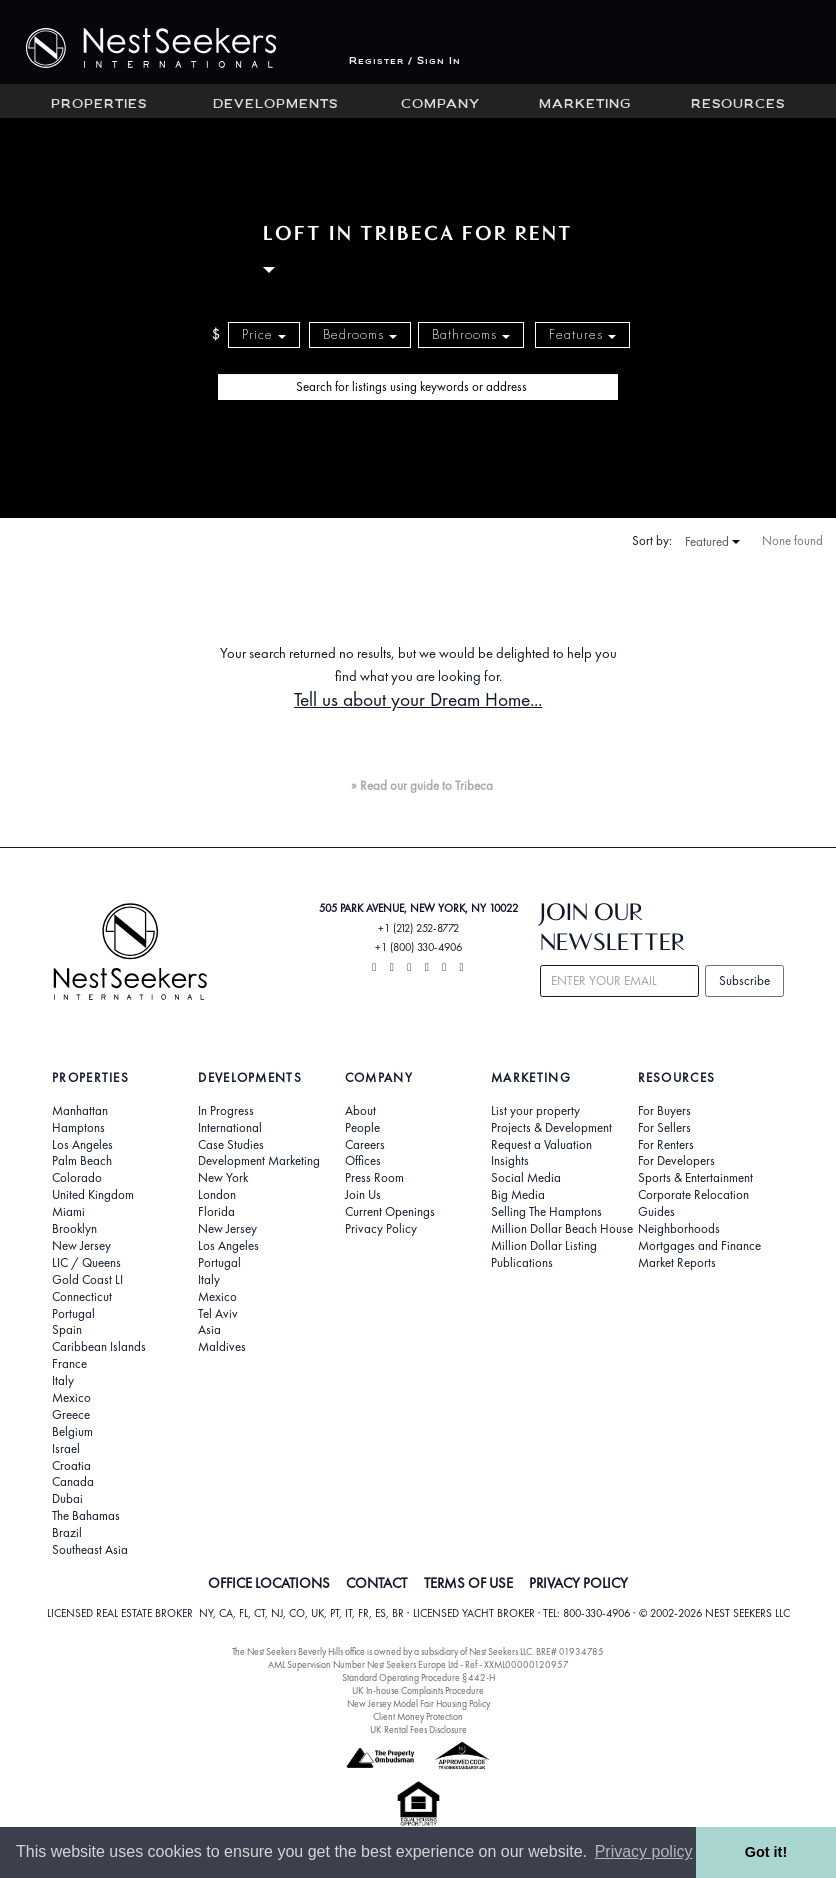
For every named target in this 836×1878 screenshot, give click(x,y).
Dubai (67, 1499)
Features (582, 334)
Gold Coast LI (87, 1280)
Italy (63, 1381)
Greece (71, 1415)
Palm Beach (82, 1161)
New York (223, 1178)
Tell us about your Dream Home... (418, 699)
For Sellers (664, 1128)
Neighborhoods (679, 1229)
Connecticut (82, 1297)
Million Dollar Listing (544, 1246)
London (217, 1195)
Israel (66, 1449)
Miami (68, 1212)
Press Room (374, 1178)
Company (440, 105)
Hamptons (78, 1128)
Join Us (363, 1195)
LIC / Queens (86, 1263)
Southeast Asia (90, 1550)
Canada (73, 1482)
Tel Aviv (218, 1314)
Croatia (71, 1466)
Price (264, 334)
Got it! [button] (766, 1852)
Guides (656, 1212)
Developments (275, 105)
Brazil (67, 1533)
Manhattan (80, 1111)
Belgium (72, 1432)
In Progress (226, 1111)
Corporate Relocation (693, 1195)
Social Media (526, 1178)
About (360, 1111)
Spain (67, 1330)
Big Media (518, 1195)
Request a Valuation (541, 1145)
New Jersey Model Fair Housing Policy (418, 1703)
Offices (363, 1161)
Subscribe (744, 980)
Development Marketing (259, 1161)
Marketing (585, 105)
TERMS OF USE (468, 1583)
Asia (209, 1330)
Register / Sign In (405, 61)
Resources (738, 105)
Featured (712, 542)
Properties (99, 105)
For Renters (666, 1145)
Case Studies (231, 1145)
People (362, 1128)
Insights (510, 1161)
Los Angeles (82, 1145)
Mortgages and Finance (699, 1246)
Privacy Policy (381, 1229)
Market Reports (677, 1263)
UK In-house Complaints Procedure (418, 1690)
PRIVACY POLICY (578, 1583)
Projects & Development (551, 1128)
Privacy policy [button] (644, 1851)
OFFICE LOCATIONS (269, 1583)
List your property (535, 1111)
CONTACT (376, 1583)
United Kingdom (93, 1195)
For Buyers (664, 1111)
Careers (365, 1145)
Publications (522, 1263)
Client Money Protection (418, 1716)
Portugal (73, 1314)
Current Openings (390, 1212)
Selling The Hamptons (546, 1212)
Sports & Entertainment (695, 1178)
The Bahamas (86, 1516)
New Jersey (81, 1246)
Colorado (77, 1178)
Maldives (222, 1347)
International (230, 1128)
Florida (216, 1212)
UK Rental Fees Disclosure (418, 1729)
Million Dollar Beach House (562, 1229)
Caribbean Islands (99, 1347)
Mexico (71, 1398)
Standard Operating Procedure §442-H (418, 1677)
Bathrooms (471, 334)
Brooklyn (74, 1229)
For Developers (676, 1161)
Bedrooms (360, 334)
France (69, 1364)
